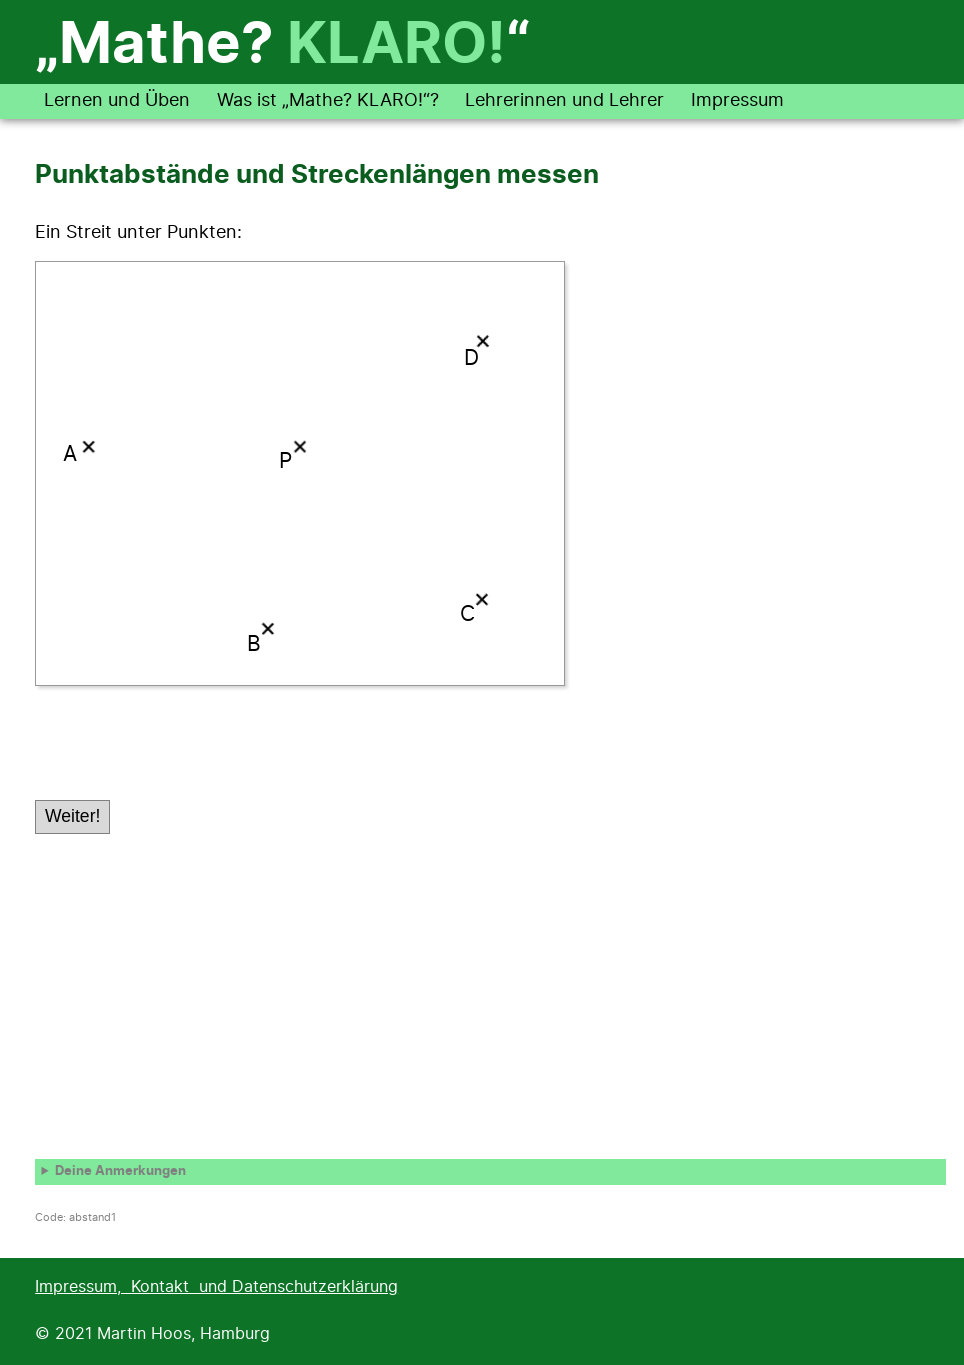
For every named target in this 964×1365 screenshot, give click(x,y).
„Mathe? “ (282, 46)
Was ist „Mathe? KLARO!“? (328, 101)
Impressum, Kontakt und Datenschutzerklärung (216, 1287)
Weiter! (72, 816)
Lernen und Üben (117, 101)
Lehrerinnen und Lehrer (564, 101)
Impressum (737, 101)
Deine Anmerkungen (120, 1171)
